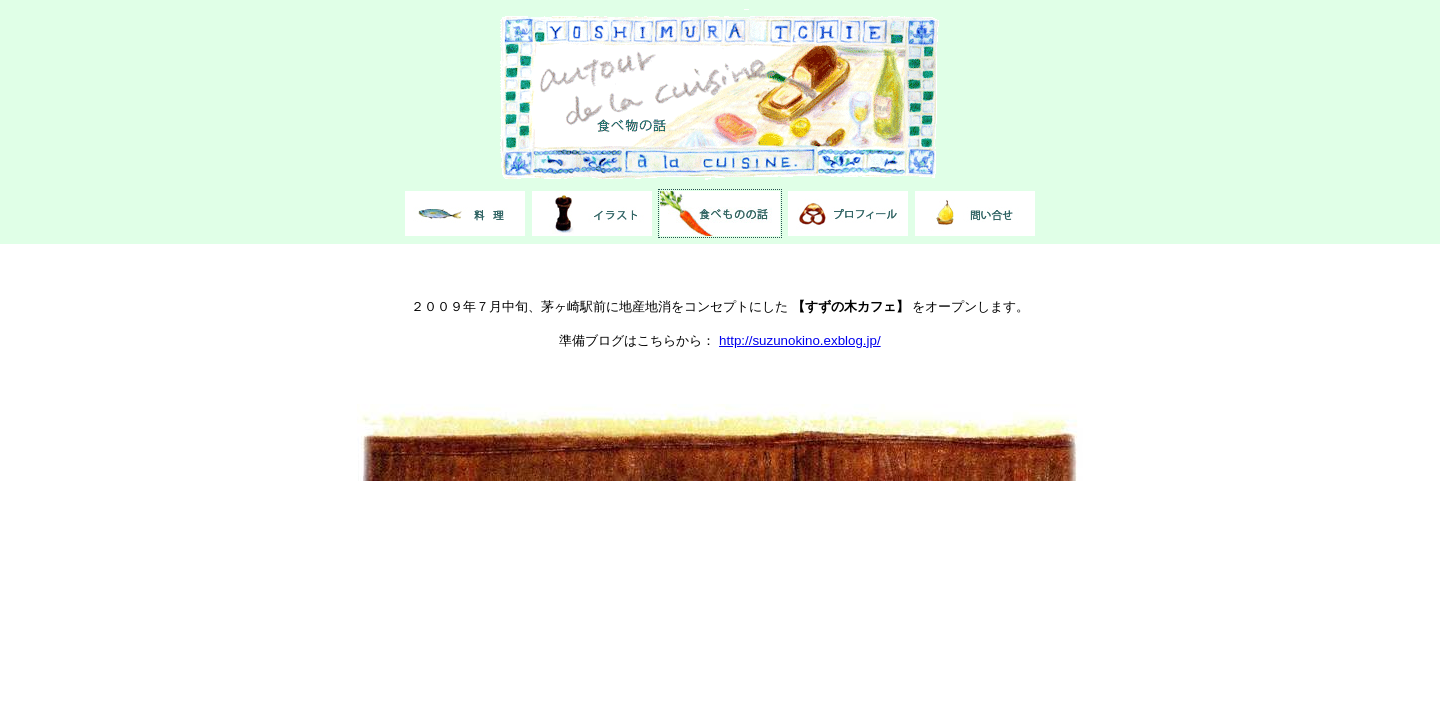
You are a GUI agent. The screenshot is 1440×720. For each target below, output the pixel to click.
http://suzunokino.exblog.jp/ (800, 340)
